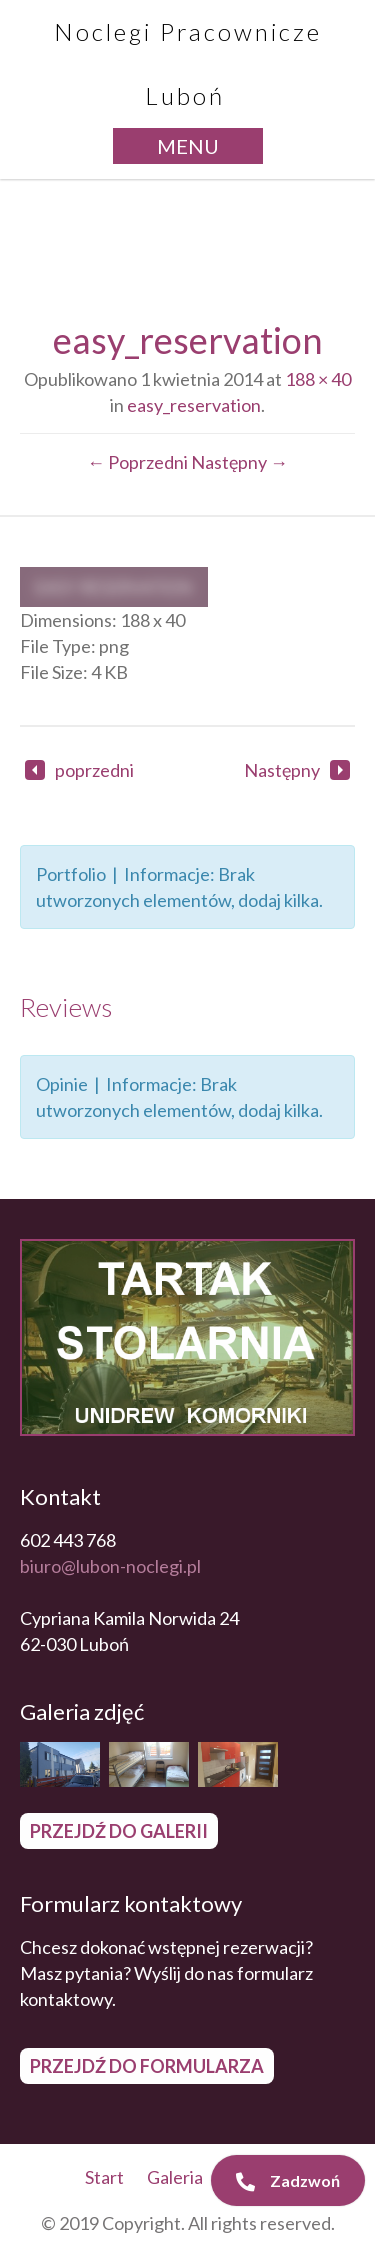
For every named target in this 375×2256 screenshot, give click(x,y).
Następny (297, 770)
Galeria (175, 2177)
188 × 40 (318, 379)
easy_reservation (194, 405)
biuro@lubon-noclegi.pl (110, 1566)
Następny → (239, 462)
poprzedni (79, 770)
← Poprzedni (137, 462)
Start (104, 2177)
